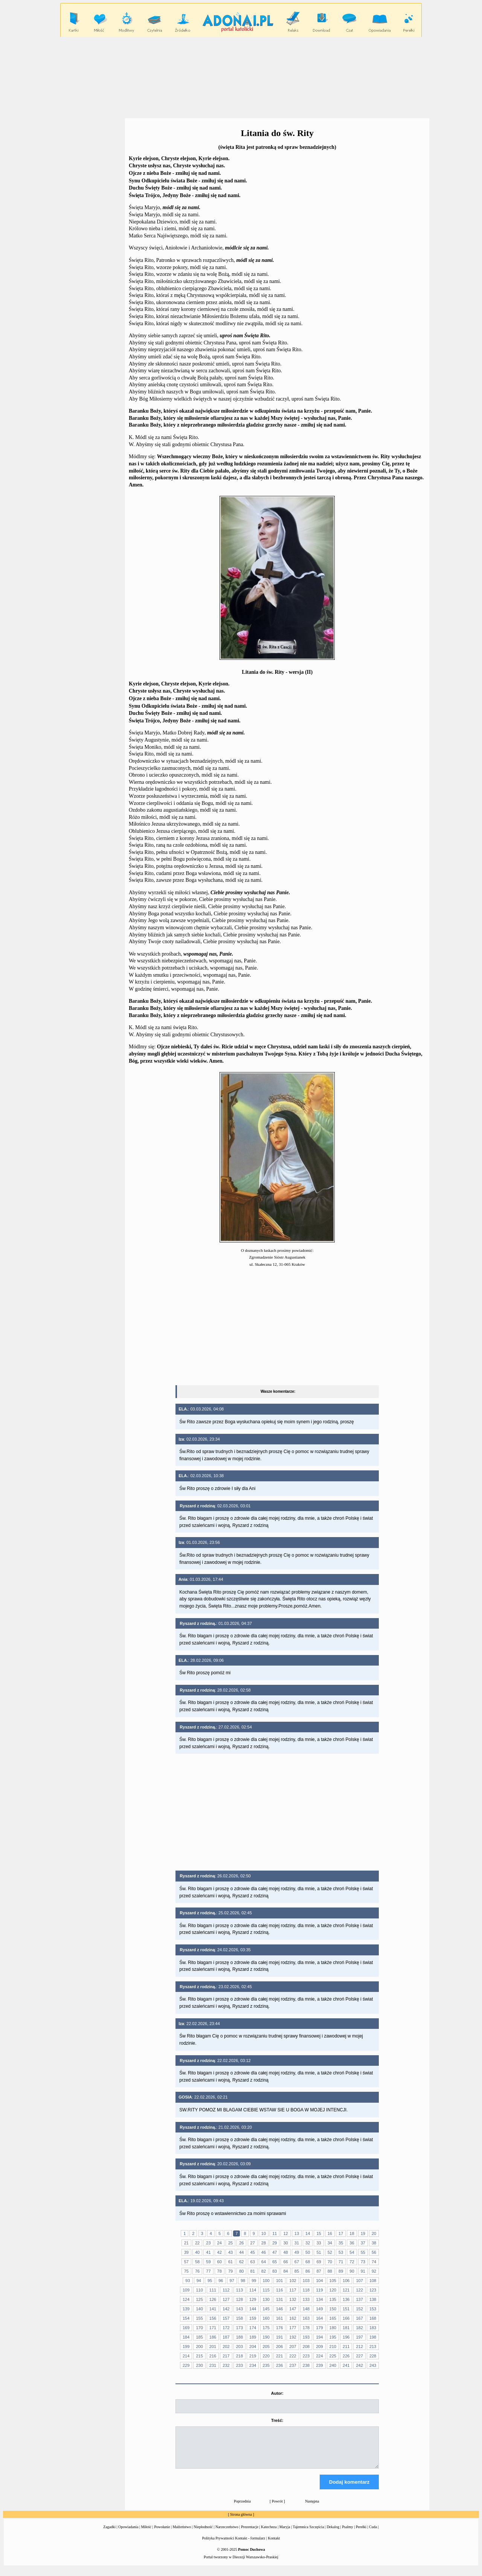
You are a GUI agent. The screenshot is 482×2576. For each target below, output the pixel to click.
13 (296, 2233)
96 (220, 2280)
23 (208, 2243)
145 (266, 2309)
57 (186, 2261)
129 (252, 2299)
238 (306, 2365)
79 (230, 2271)
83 (274, 2271)
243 (372, 2365)
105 (332, 2280)
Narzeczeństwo (226, 2534)
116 (279, 2290)
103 (306, 2280)
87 (318, 2271)
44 (241, 2252)
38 (374, 2243)
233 (239, 2365)
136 (346, 2299)
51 (318, 2252)
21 (186, 2243)
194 (319, 2337)
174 (252, 2327)
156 (212, 2318)
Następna (312, 2508)
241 (346, 2365)
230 (199, 2365)
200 (199, 2346)
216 (212, 2356)
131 (279, 2299)
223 (306, 2356)
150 (332, 2309)
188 (239, 2337)
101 (279, 2280)
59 (208, 2261)
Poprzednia (242, 2508)
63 (252, 2261)
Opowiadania (128, 2534)
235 (266, 2365)
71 (341, 2261)
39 (186, 2252)
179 (319, 2327)
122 (359, 2290)
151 (346, 2309)
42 (219, 2252)
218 (239, 2356)
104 (319, 2280)
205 (266, 2346)
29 (274, 2243)
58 (197, 2261)
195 (332, 2337)
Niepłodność (203, 2534)
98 (243, 2280)
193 (306, 2337)
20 (374, 2233)
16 (330, 2233)
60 (219, 2261)
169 (186, 2327)
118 (306, 2290)
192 (292, 2337)
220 (266, 2356)
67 (296, 2261)
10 (263, 2233)
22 (197, 2243)
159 (252, 2318)
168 (372, 2318)
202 (226, 2346)
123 (372, 2290)
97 (232, 2280)
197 (359, 2337)
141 (212, 2309)
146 (279, 2309)
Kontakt (274, 2545)
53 (341, 2252)
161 (279, 2318)
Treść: (277, 2420)
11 (274, 2233)
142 (226, 2309)
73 (363, 2261)
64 (263, 2261)
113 (239, 2290)
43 (230, 2252)
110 (199, 2290)
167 (359, 2318)
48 (285, 2252)
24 (219, 2243)
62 (241, 2261)
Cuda (373, 2534)
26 (241, 2243)
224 (319, 2356)
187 (226, 2337)
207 (292, 2346)
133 (306, 2299)
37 (363, 2243)
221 (279, 2356)
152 (359, 2309)
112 (226, 2290)
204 (252, 2346)
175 (266, 2327)
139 (186, 2309)
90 (351, 2271)
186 (212, 2337)
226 (346, 2356)
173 (239, 2327)
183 (372, 2327)
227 (359, 2356)
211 (346, 2346)
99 (254, 2280)
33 (318, 2243)
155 (199, 2318)
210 (332, 2346)
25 (230, 2243)
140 (199, 2309)
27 (252, 2243)
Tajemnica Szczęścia (308, 2534)
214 (186, 2356)
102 (292, 2280)
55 (363, 2252)
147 (292, 2309)
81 (252, 2271)
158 (239, 2318)
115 (266, 2290)
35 (341, 2243)
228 (372, 2356)
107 (359, 2280)
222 (292, 2356)
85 (296, 2271)
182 (359, 2327)
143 (239, 2309)
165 (332, 2318)
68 (307, 2261)
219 (252, 2356)
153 (372, 2309)
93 (187, 2280)
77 (208, 2271)
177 (292, 2327)
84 (285, 2271)
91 (363, 2271)
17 (341, 2233)
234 (252, 2365)
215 (199, 2356)
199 (186, 2346)
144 (252, 2309)
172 (226, 2327)
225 (332, 2356)
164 (319, 2318)
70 (330, 2261)
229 (186, 2365)
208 (306, 2346)
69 (318, 2261)
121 (346, 2290)
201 (212, 2346)
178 (306, 2327)
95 (209, 2280)
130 (266, 2299)
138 (372, 2299)
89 (341, 2271)
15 (318, 2233)
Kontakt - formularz (250, 2545)
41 (208, 2252)
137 (359, 2299)
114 (252, 2290)
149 (319, 2309)
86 (307, 2271)
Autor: (277, 2393)
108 (372, 2280)
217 (226, 2356)
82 (263, 2271)
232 (226, 2365)
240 (332, 2365)
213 (372, 2346)
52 (330, 2252)
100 (266, 2280)
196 (346, 2337)
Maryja (284, 2534)
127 (226, 2299)
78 (219, 2271)
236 (279, 2365)
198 (372, 2337)
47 (274, 2252)
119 (319, 2290)
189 (252, 2337)
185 (199, 2337)
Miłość (146, 2534)
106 (346, 2280)
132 (292, 2299)
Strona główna (241, 2521)
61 (230, 2261)
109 (186, 2290)
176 (279, 2327)
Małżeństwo (181, 2534)
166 (346, 2318)
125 (199, 2299)
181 (346, 2327)
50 (307, 2252)
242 (359, 2365)
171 (212, 2327)
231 (212, 2365)
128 (239, 2299)
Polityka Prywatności (218, 2545)
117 (292, 2290)
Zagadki (109, 2534)
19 (363, 2233)
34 (330, 2243)
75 (186, 2271)
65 (274, 2261)
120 (332, 2290)
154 (186, 2318)
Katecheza (269, 2534)
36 (351, 2243)
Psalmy (347, 2534)
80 (241, 2271)
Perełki (361, 2534)
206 (279, 2346)
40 (197, 2252)
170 (199, 2327)
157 (226, 2318)
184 (186, 2337)
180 (332, 2327)
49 (296, 2252)
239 (319, 2365)
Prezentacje (249, 2534)
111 (212, 2290)
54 (351, 2252)
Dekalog (332, 2534)
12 (285, 2233)
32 (307, 2243)
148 (306, 2309)
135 (332, 2299)
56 (374, 2252)
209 (319, 2346)
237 (292, 2365)
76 (197, 2271)
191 (279, 2337)
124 (186, 2299)
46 (263, 2252)
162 (292, 2318)
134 (319, 2299)
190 (266, 2337)
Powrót (277, 2508)
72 (351, 2261)
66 (285, 2261)
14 (307, 2233)
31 (296, 2243)
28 (263, 2243)
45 (252, 2252)
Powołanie (162, 2534)
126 (212, 2299)
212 (359, 2346)
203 (239, 2346)
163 (306, 2318)
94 (199, 2280)
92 (374, 2271)
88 (330, 2271)
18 (351, 2233)
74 (374, 2261)
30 (285, 2243)
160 (266, 2318)
